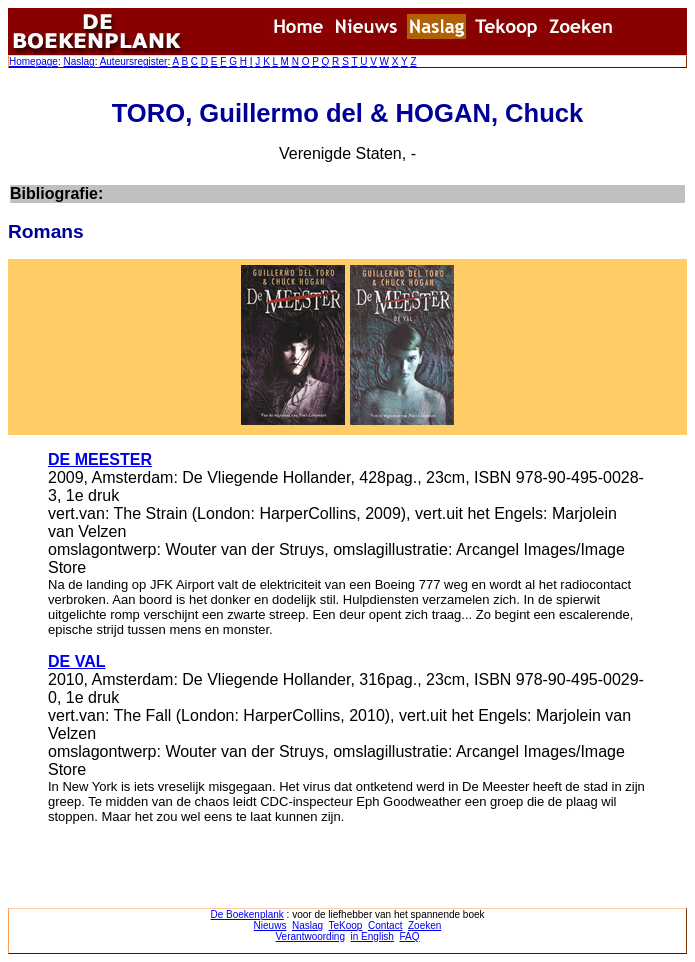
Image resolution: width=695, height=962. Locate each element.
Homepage (33, 61)
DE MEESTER (100, 459)
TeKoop (346, 925)
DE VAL (76, 661)
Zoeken (424, 925)
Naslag (78, 61)
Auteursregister (134, 61)
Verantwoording (311, 936)
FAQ (409, 936)
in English (372, 936)
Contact (385, 925)
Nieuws (270, 925)
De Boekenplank (246, 914)
